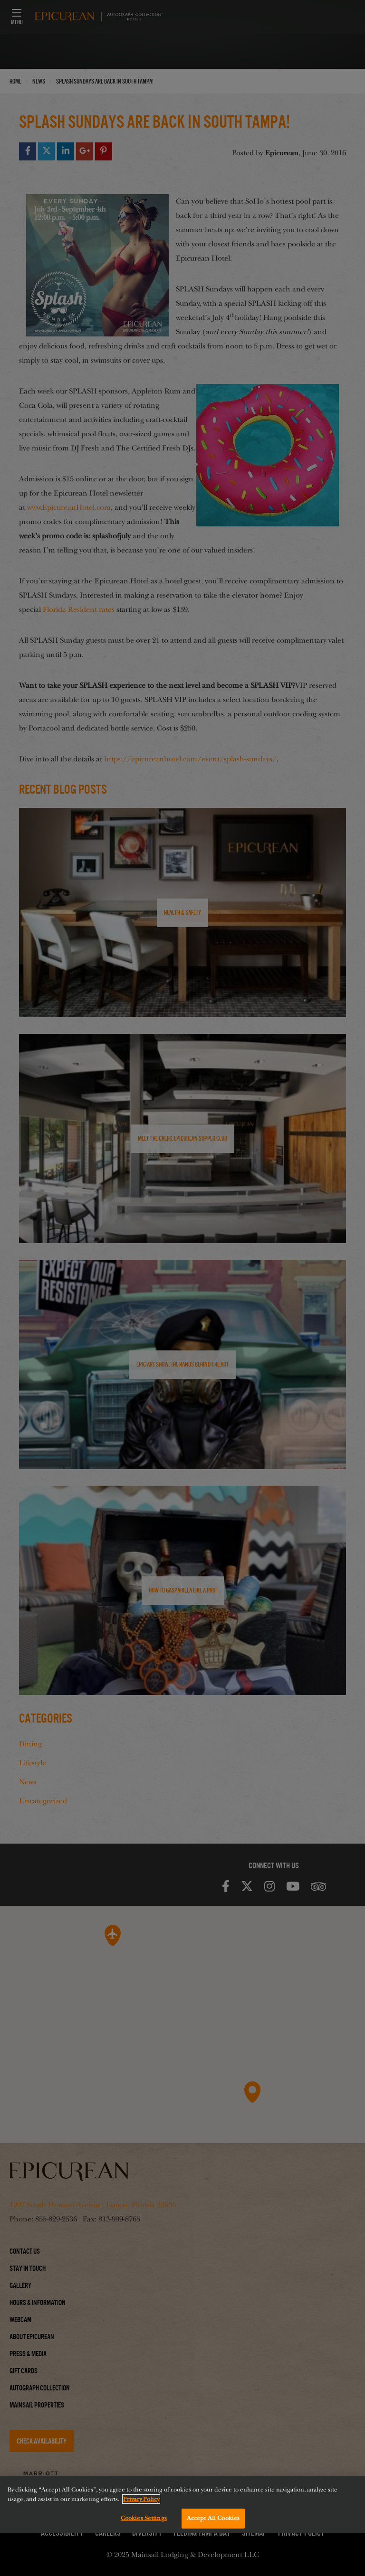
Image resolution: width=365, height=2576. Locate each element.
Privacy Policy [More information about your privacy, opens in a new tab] (141, 2499)
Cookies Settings (144, 2518)
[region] (182, 2504)
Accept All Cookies (213, 2518)
